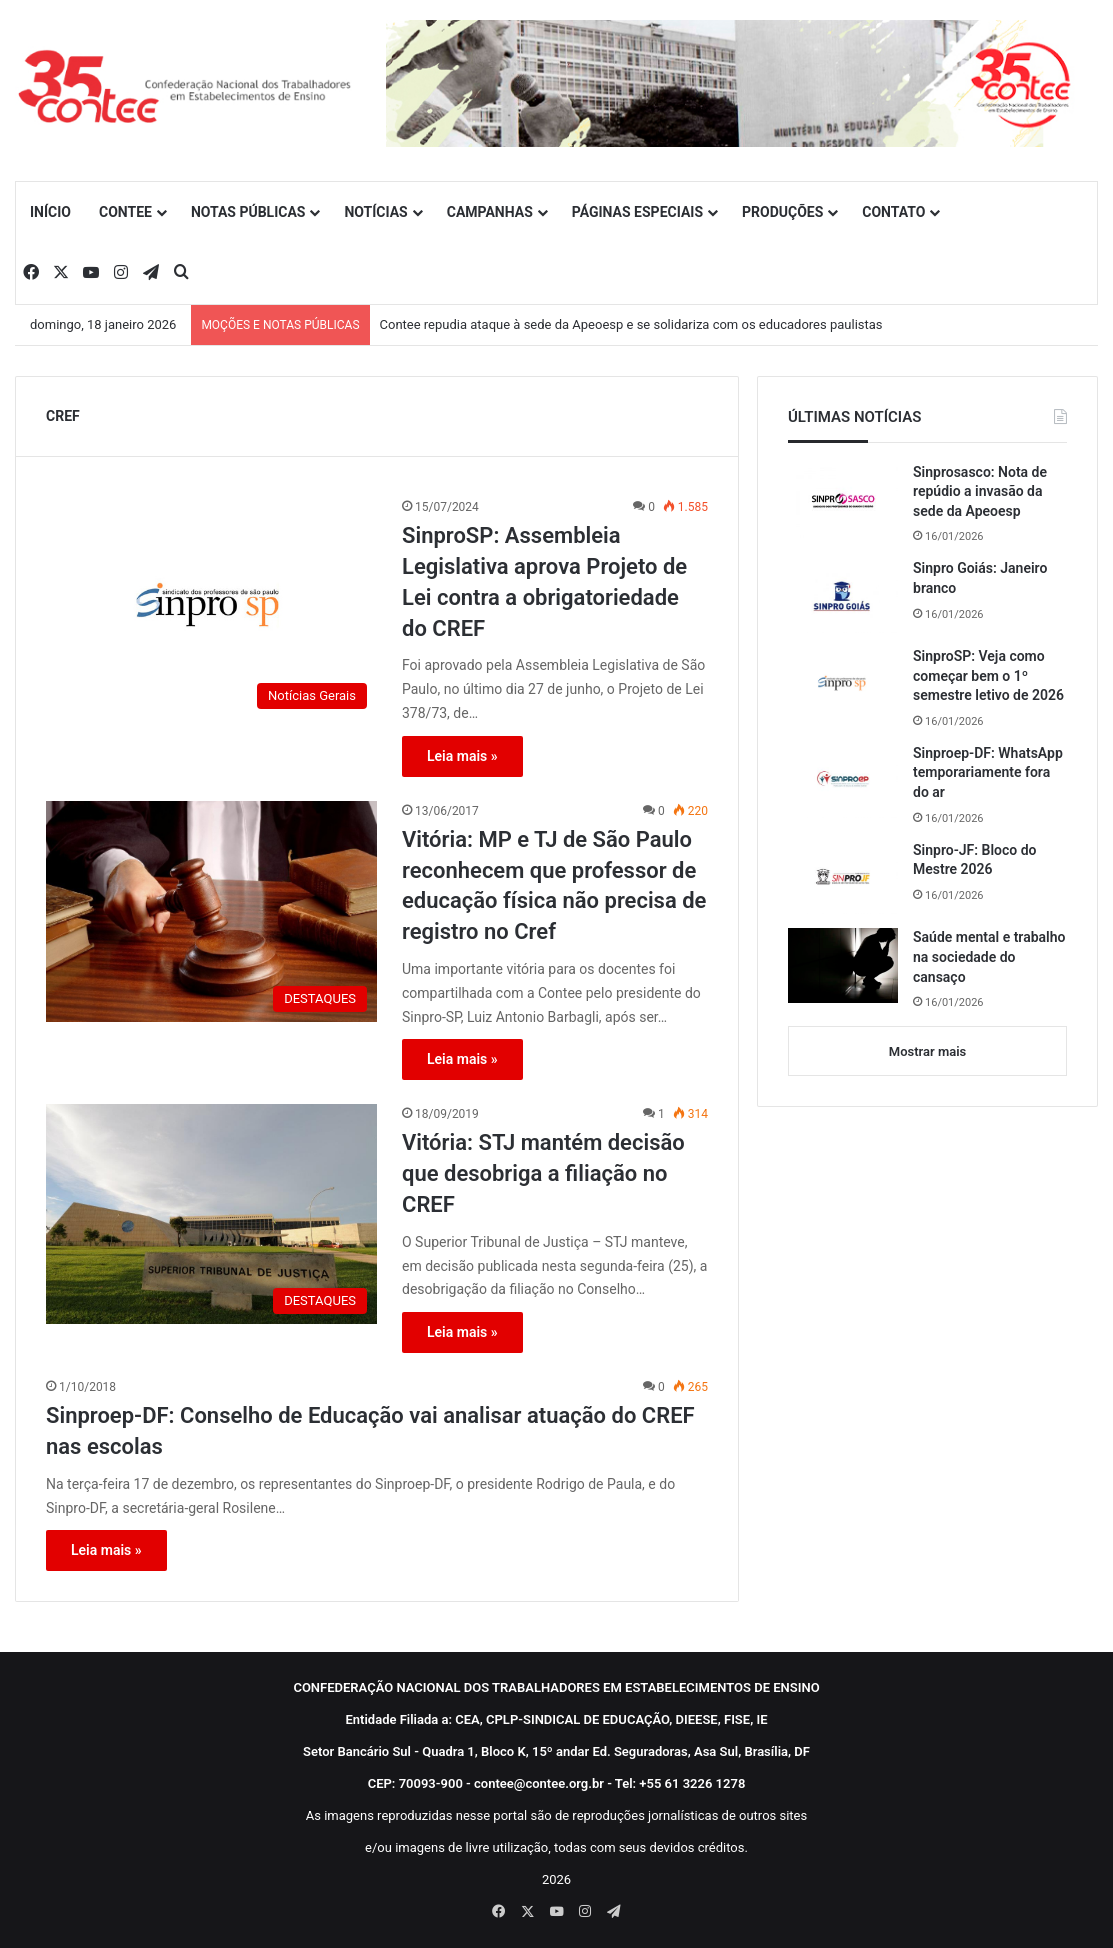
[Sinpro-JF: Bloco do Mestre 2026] (843, 878)
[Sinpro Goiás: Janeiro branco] (843, 596)
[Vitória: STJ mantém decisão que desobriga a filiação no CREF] (211, 1214)
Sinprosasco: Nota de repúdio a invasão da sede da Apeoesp (980, 491)
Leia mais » (462, 756)
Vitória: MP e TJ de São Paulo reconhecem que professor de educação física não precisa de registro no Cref (554, 885)
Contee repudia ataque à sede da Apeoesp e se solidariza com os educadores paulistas (631, 324)
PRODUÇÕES (782, 212)
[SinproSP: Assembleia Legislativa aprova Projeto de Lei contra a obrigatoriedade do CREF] (211, 608)
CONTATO (893, 212)
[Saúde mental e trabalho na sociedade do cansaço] (843, 965)
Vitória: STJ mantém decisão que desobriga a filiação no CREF (543, 1173)
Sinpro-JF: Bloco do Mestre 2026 (975, 860)
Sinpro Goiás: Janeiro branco (980, 578)
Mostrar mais (927, 1051)
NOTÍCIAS (375, 212)
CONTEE (125, 212)
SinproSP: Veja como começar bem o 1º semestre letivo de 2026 (988, 675)
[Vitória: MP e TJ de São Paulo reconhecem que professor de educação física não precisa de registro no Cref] (211, 912)
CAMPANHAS (490, 212)
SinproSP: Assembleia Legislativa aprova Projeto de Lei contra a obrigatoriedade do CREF (544, 581)
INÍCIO (50, 212)
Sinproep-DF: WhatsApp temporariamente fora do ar (988, 772)
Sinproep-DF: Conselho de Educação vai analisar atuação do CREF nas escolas (370, 1431)
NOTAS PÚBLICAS (248, 212)
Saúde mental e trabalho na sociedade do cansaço (989, 956)
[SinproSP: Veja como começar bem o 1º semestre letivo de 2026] (843, 684)
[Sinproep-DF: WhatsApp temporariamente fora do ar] (843, 781)
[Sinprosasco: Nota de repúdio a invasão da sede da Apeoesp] (843, 500)
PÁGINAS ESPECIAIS (637, 212)
